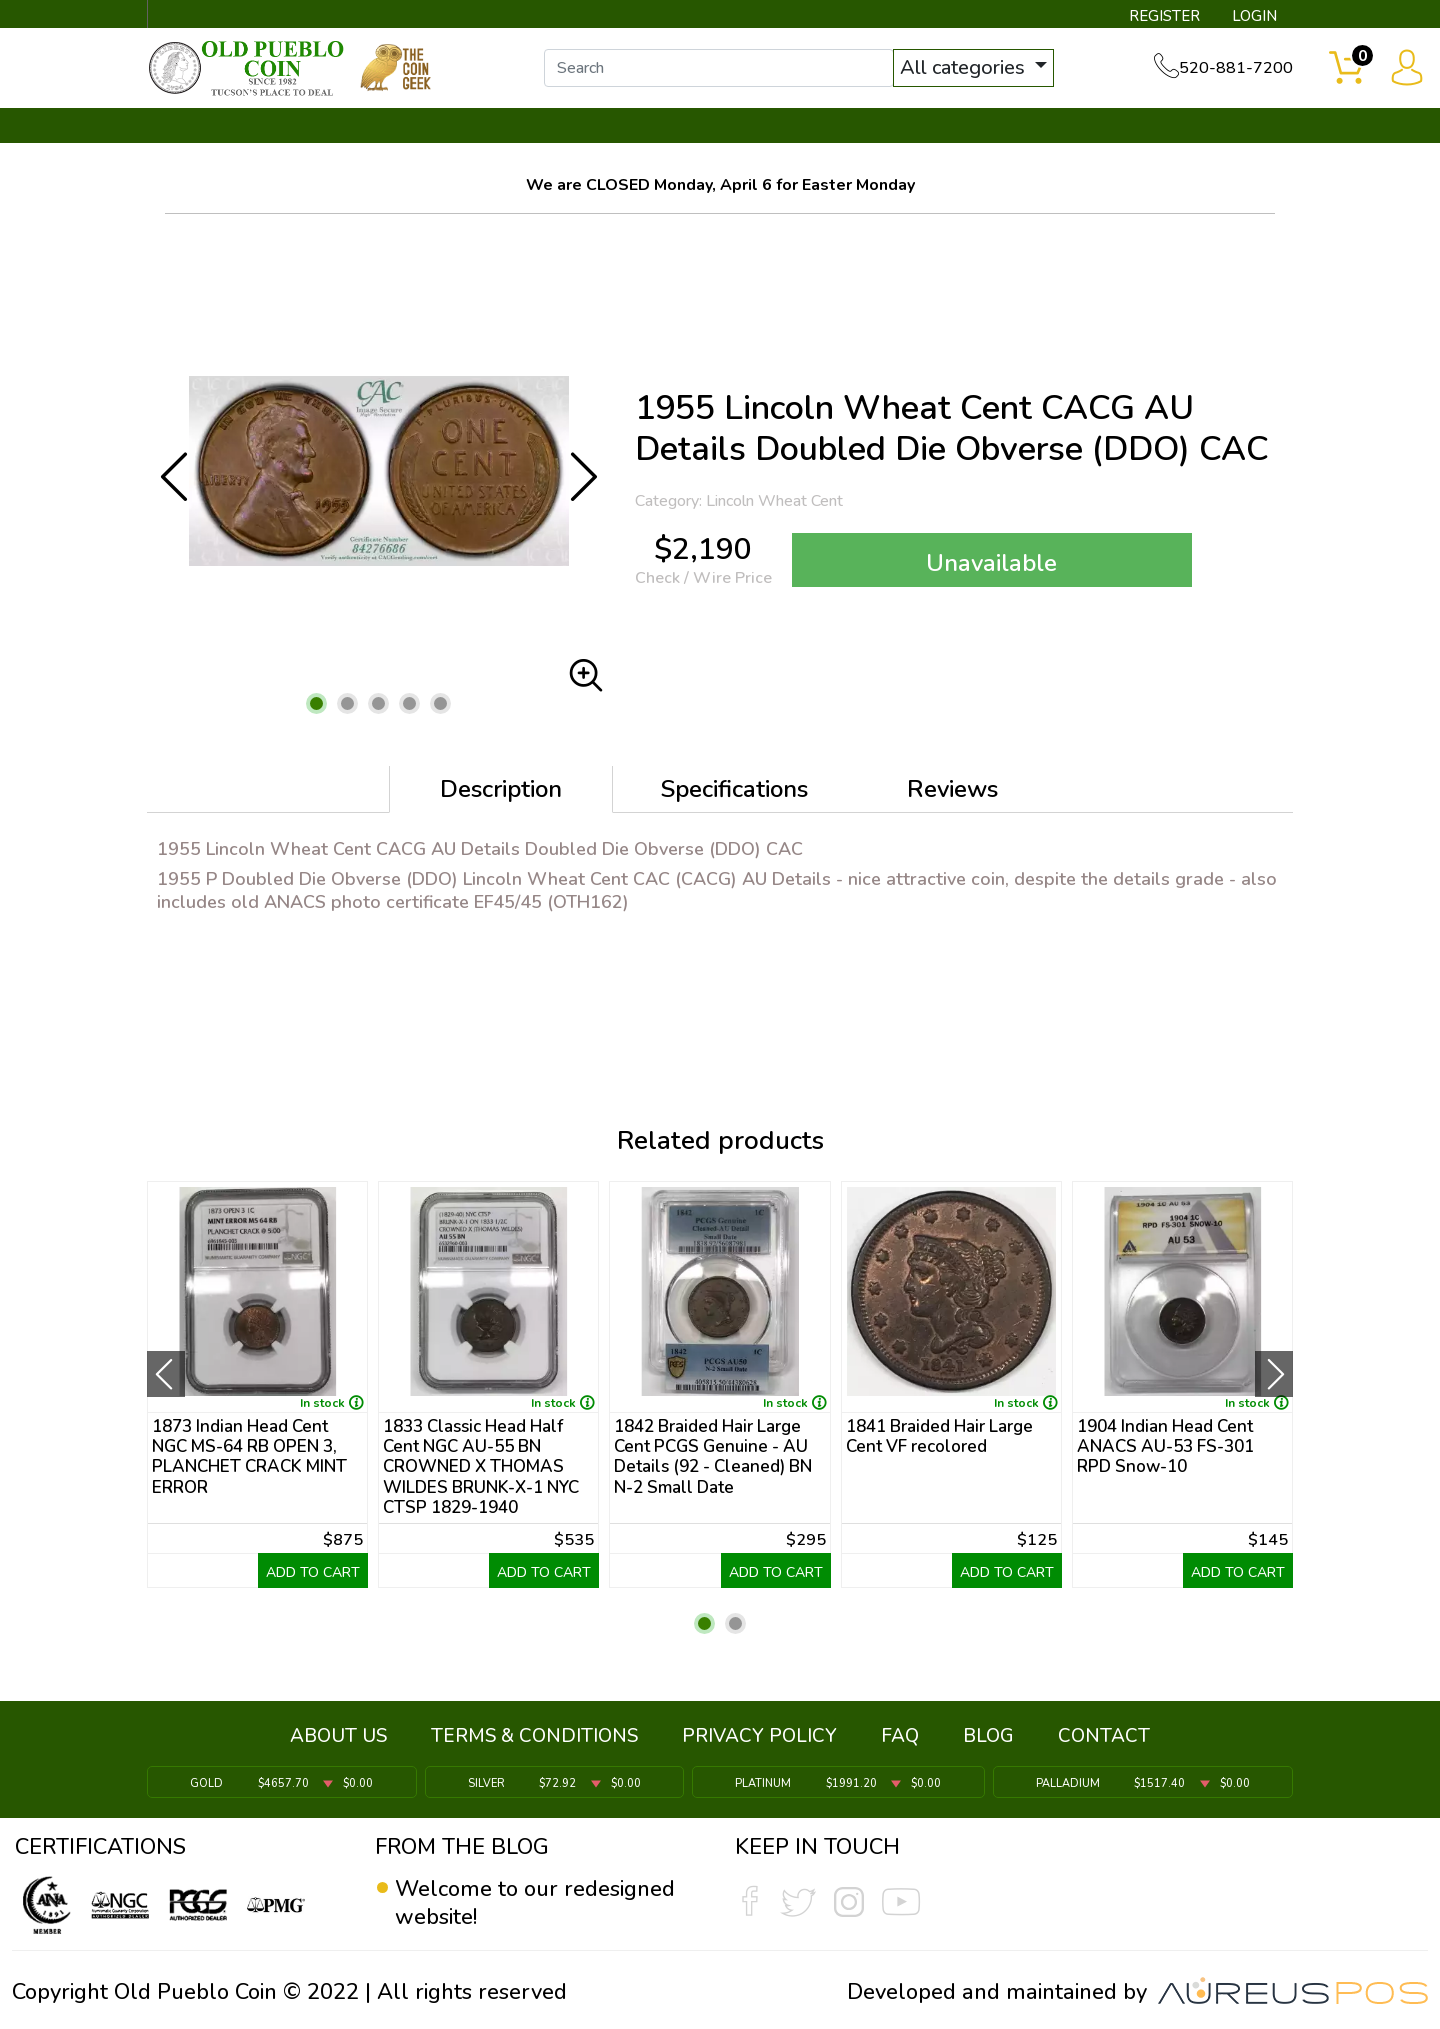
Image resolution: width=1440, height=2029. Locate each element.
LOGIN (1254, 16)
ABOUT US (338, 1736)
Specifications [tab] (734, 789)
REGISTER (1164, 16)
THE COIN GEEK (793, 127)
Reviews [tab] (952, 789)
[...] (719, 68)
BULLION (210, 127)
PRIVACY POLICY (759, 1736)
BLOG (988, 1736)
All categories (965, 67)
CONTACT (1225, 127)
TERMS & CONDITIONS (534, 1736)
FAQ (900, 1736)
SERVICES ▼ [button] (967, 127)
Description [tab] (501, 789)
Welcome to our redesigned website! (535, 1903)
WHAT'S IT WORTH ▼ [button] (575, 127)
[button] (316, 703)
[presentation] (166, 1374)
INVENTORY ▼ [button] (363, 127)
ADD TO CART (313, 1572)
